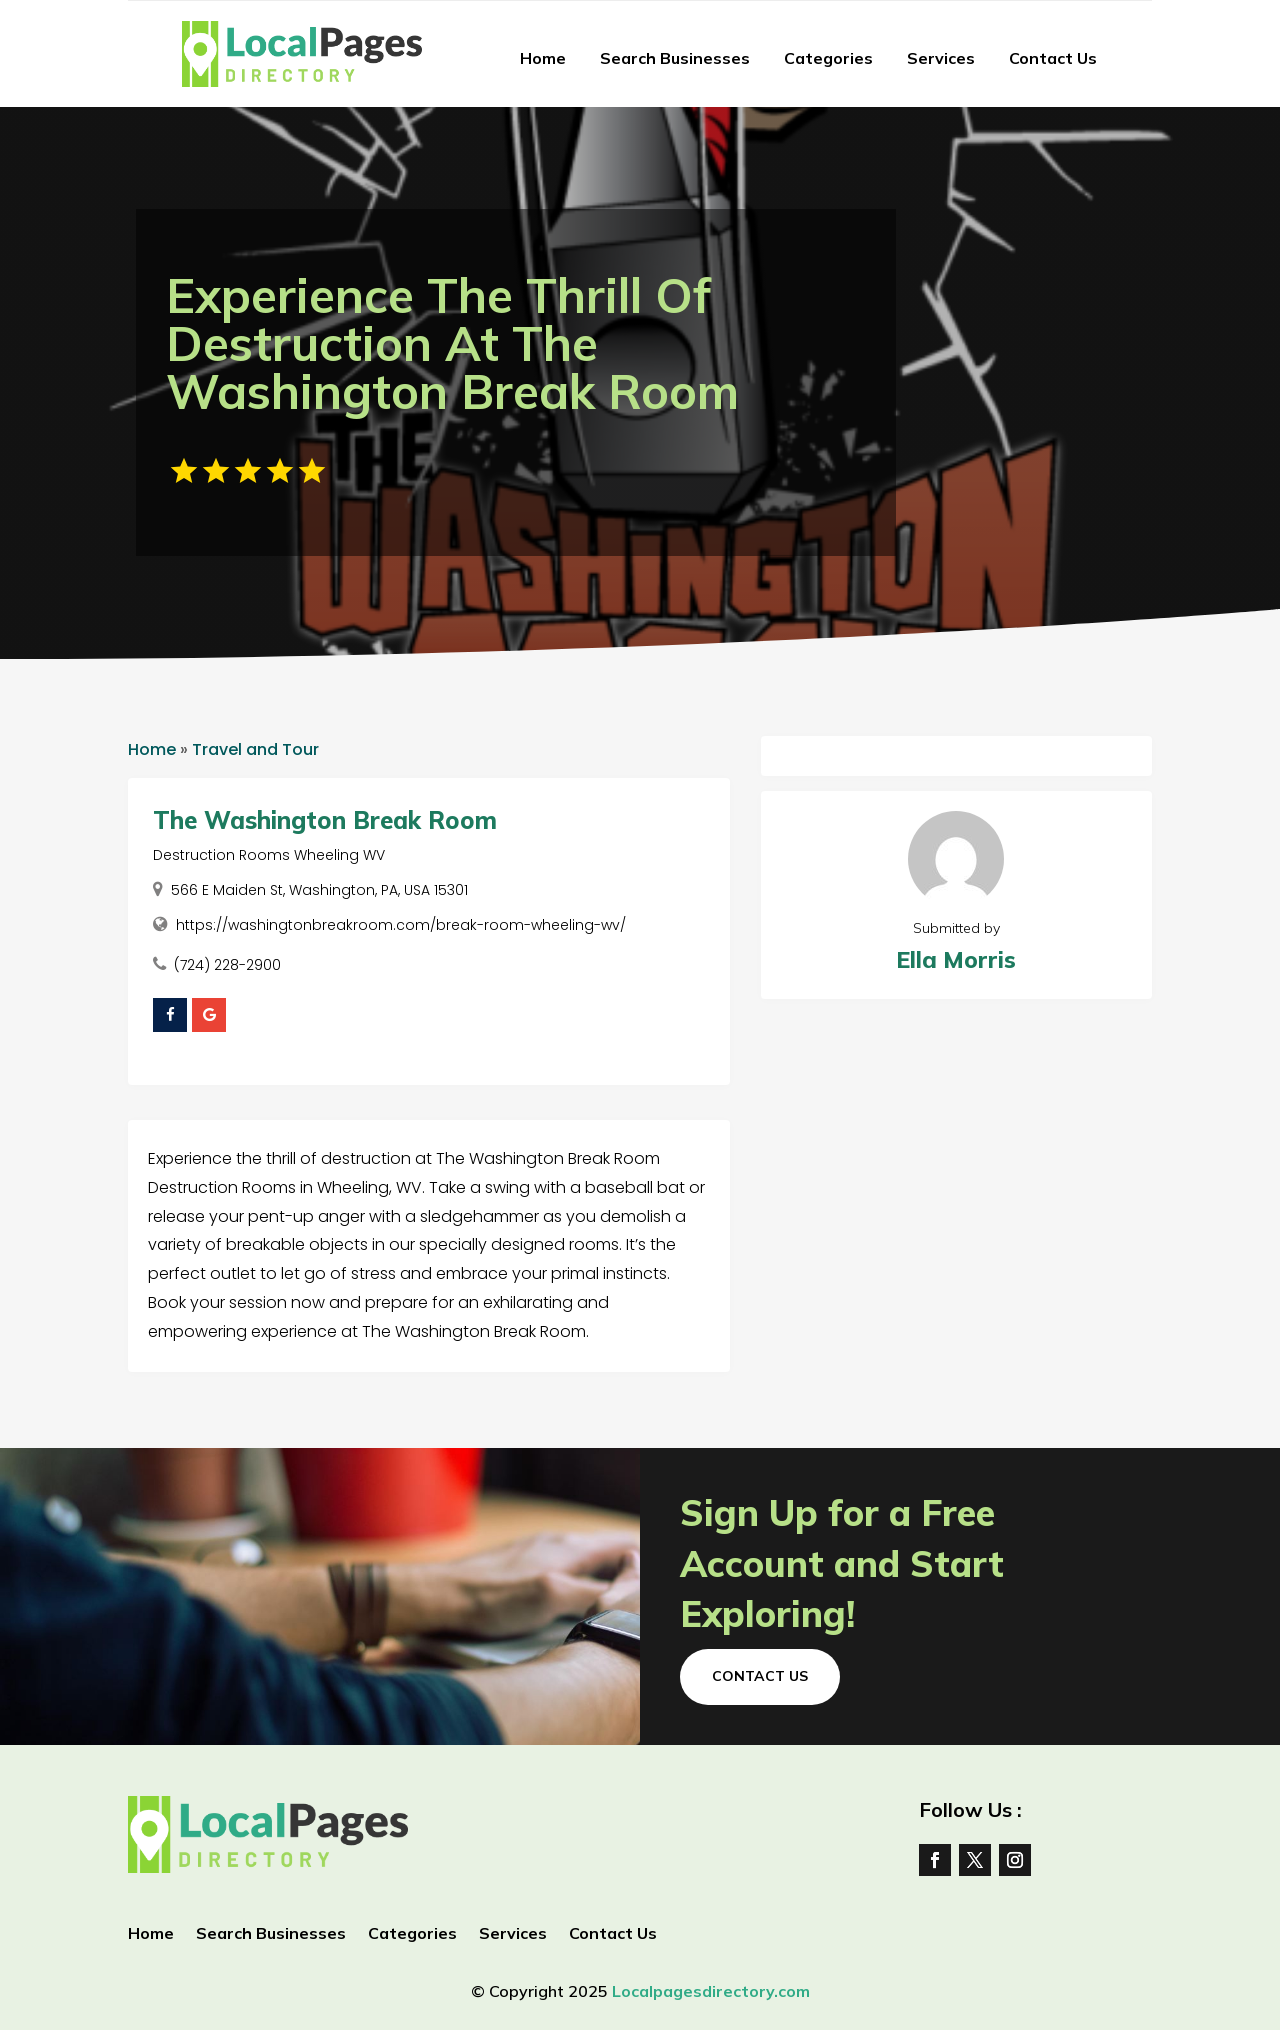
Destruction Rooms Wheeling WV (269, 855)
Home (543, 58)
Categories (828, 58)
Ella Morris (956, 959)
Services (941, 58)
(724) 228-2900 (227, 965)
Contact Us (1053, 58)
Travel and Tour (255, 749)
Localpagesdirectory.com (711, 1991)
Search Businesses (675, 58)
